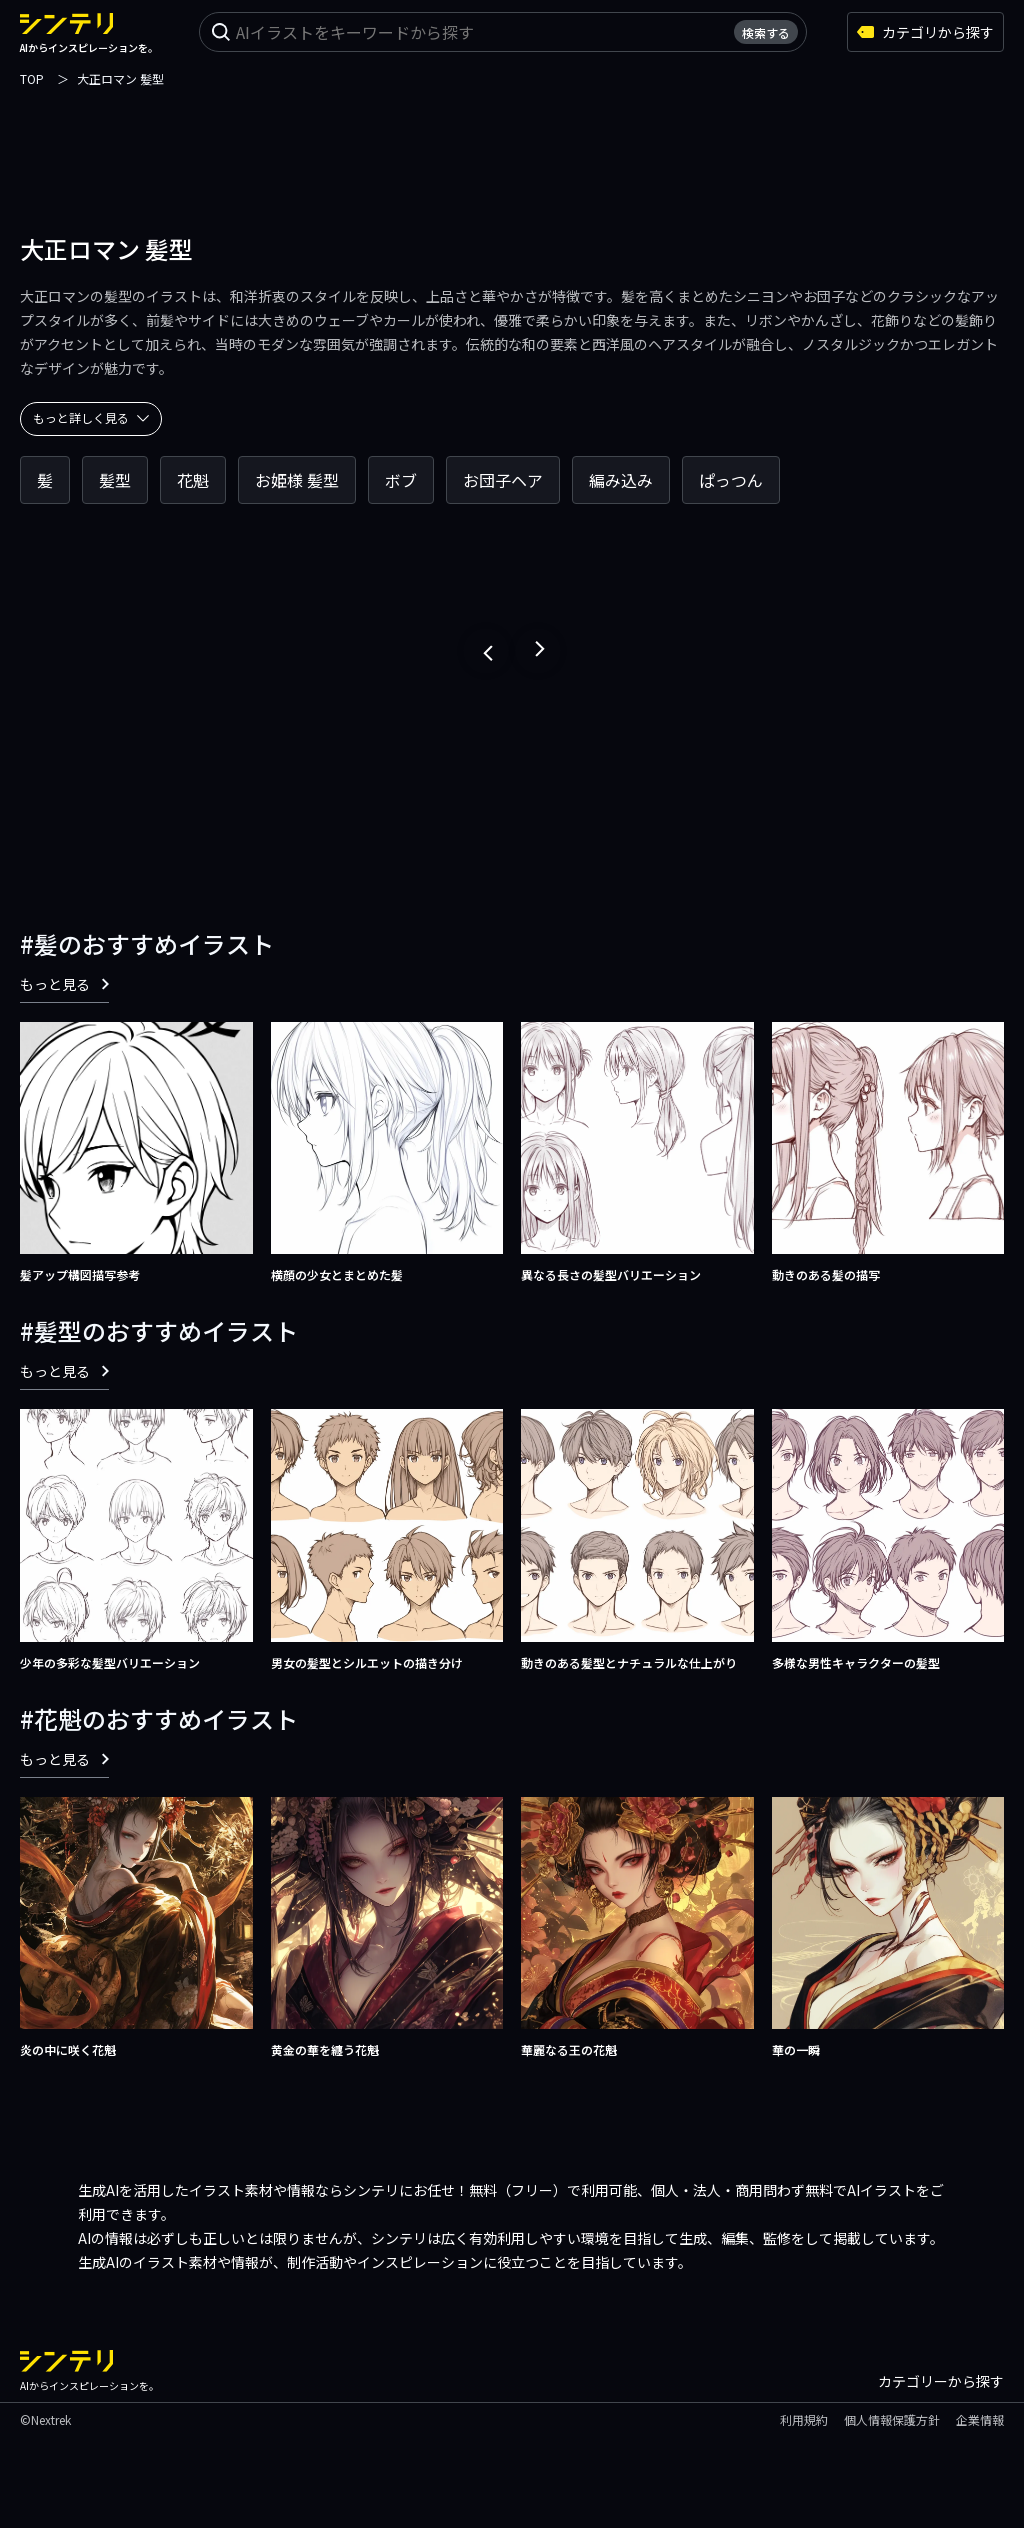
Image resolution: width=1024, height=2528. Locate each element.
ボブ (401, 480)
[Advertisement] (512, 135)
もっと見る (64, 984)
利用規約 (804, 2419)
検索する (766, 32)
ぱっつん (731, 480)
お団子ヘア (503, 480)
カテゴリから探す (925, 32)
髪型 (115, 480)
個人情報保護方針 (892, 2419)
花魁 (193, 480)
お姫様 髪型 (297, 480)
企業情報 (980, 2419)
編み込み (621, 480)
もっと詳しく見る (91, 417)
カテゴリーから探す (941, 2381)
